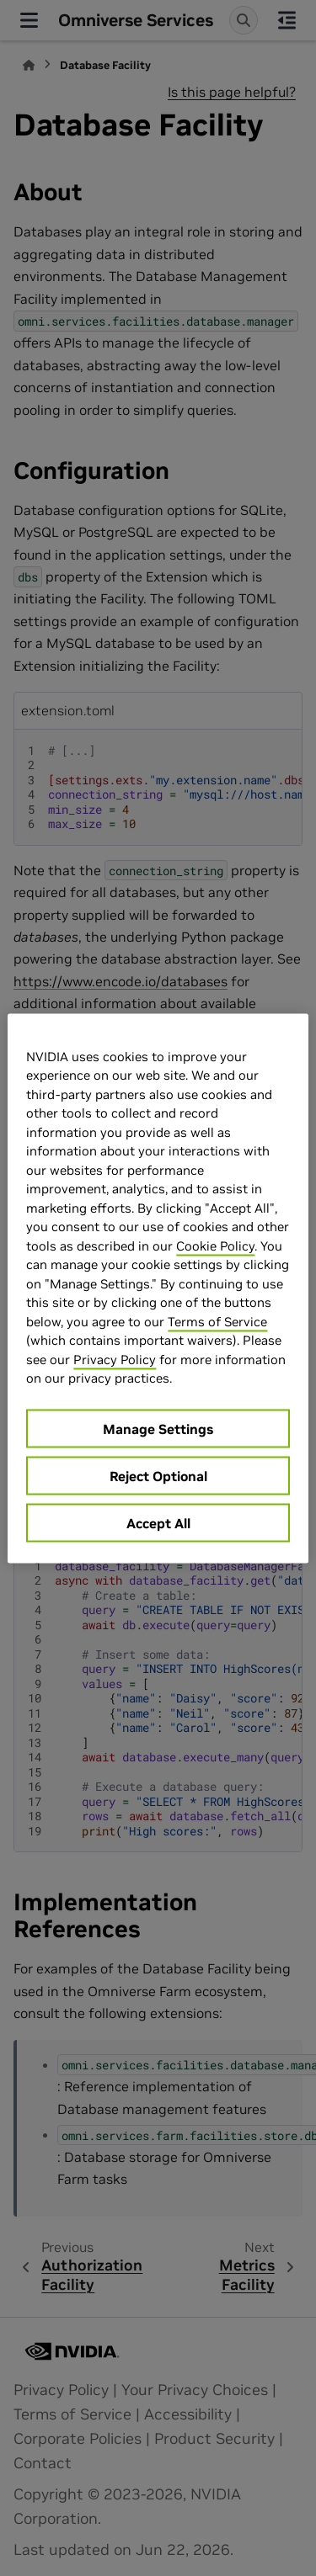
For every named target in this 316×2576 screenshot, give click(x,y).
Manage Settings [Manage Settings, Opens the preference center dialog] (158, 1428)
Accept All (158, 1522)
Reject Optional (158, 1475)
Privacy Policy (114, 1359)
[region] (158, 1288)
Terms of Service (217, 1321)
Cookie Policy (215, 1245)
